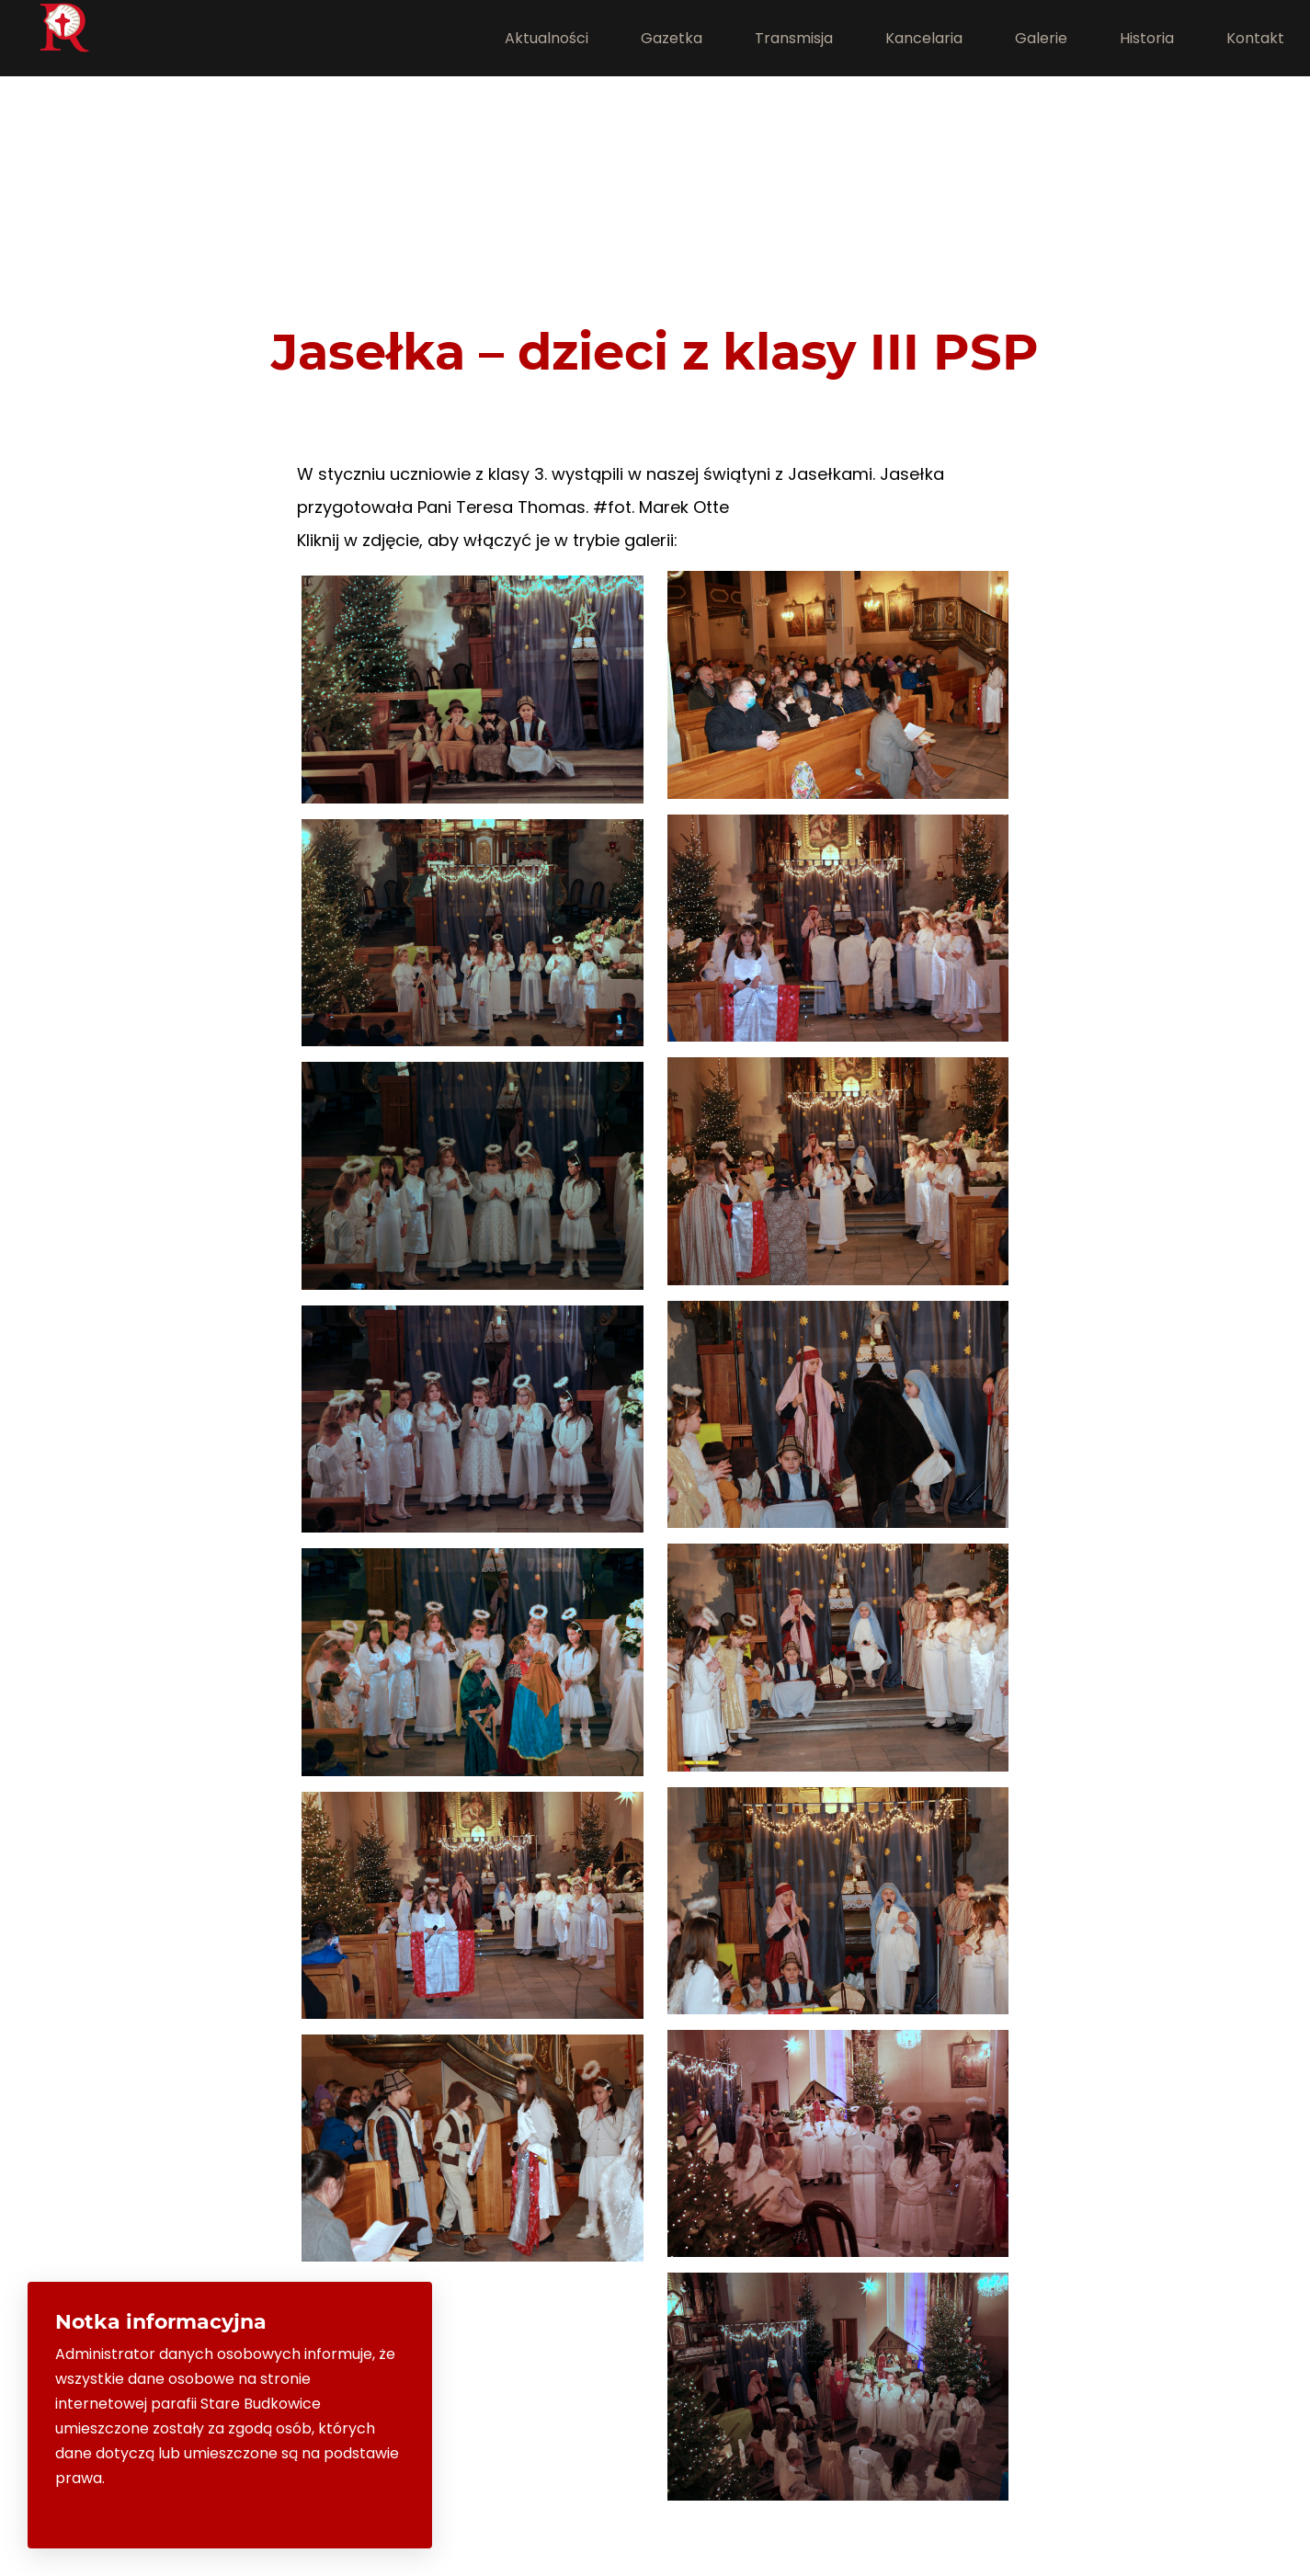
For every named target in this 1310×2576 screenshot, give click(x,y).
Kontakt (1255, 38)
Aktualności (546, 38)
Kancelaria (924, 38)
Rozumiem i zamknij (325, 2509)
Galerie (1041, 38)
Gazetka (671, 38)
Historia (1147, 38)
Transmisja (794, 38)
